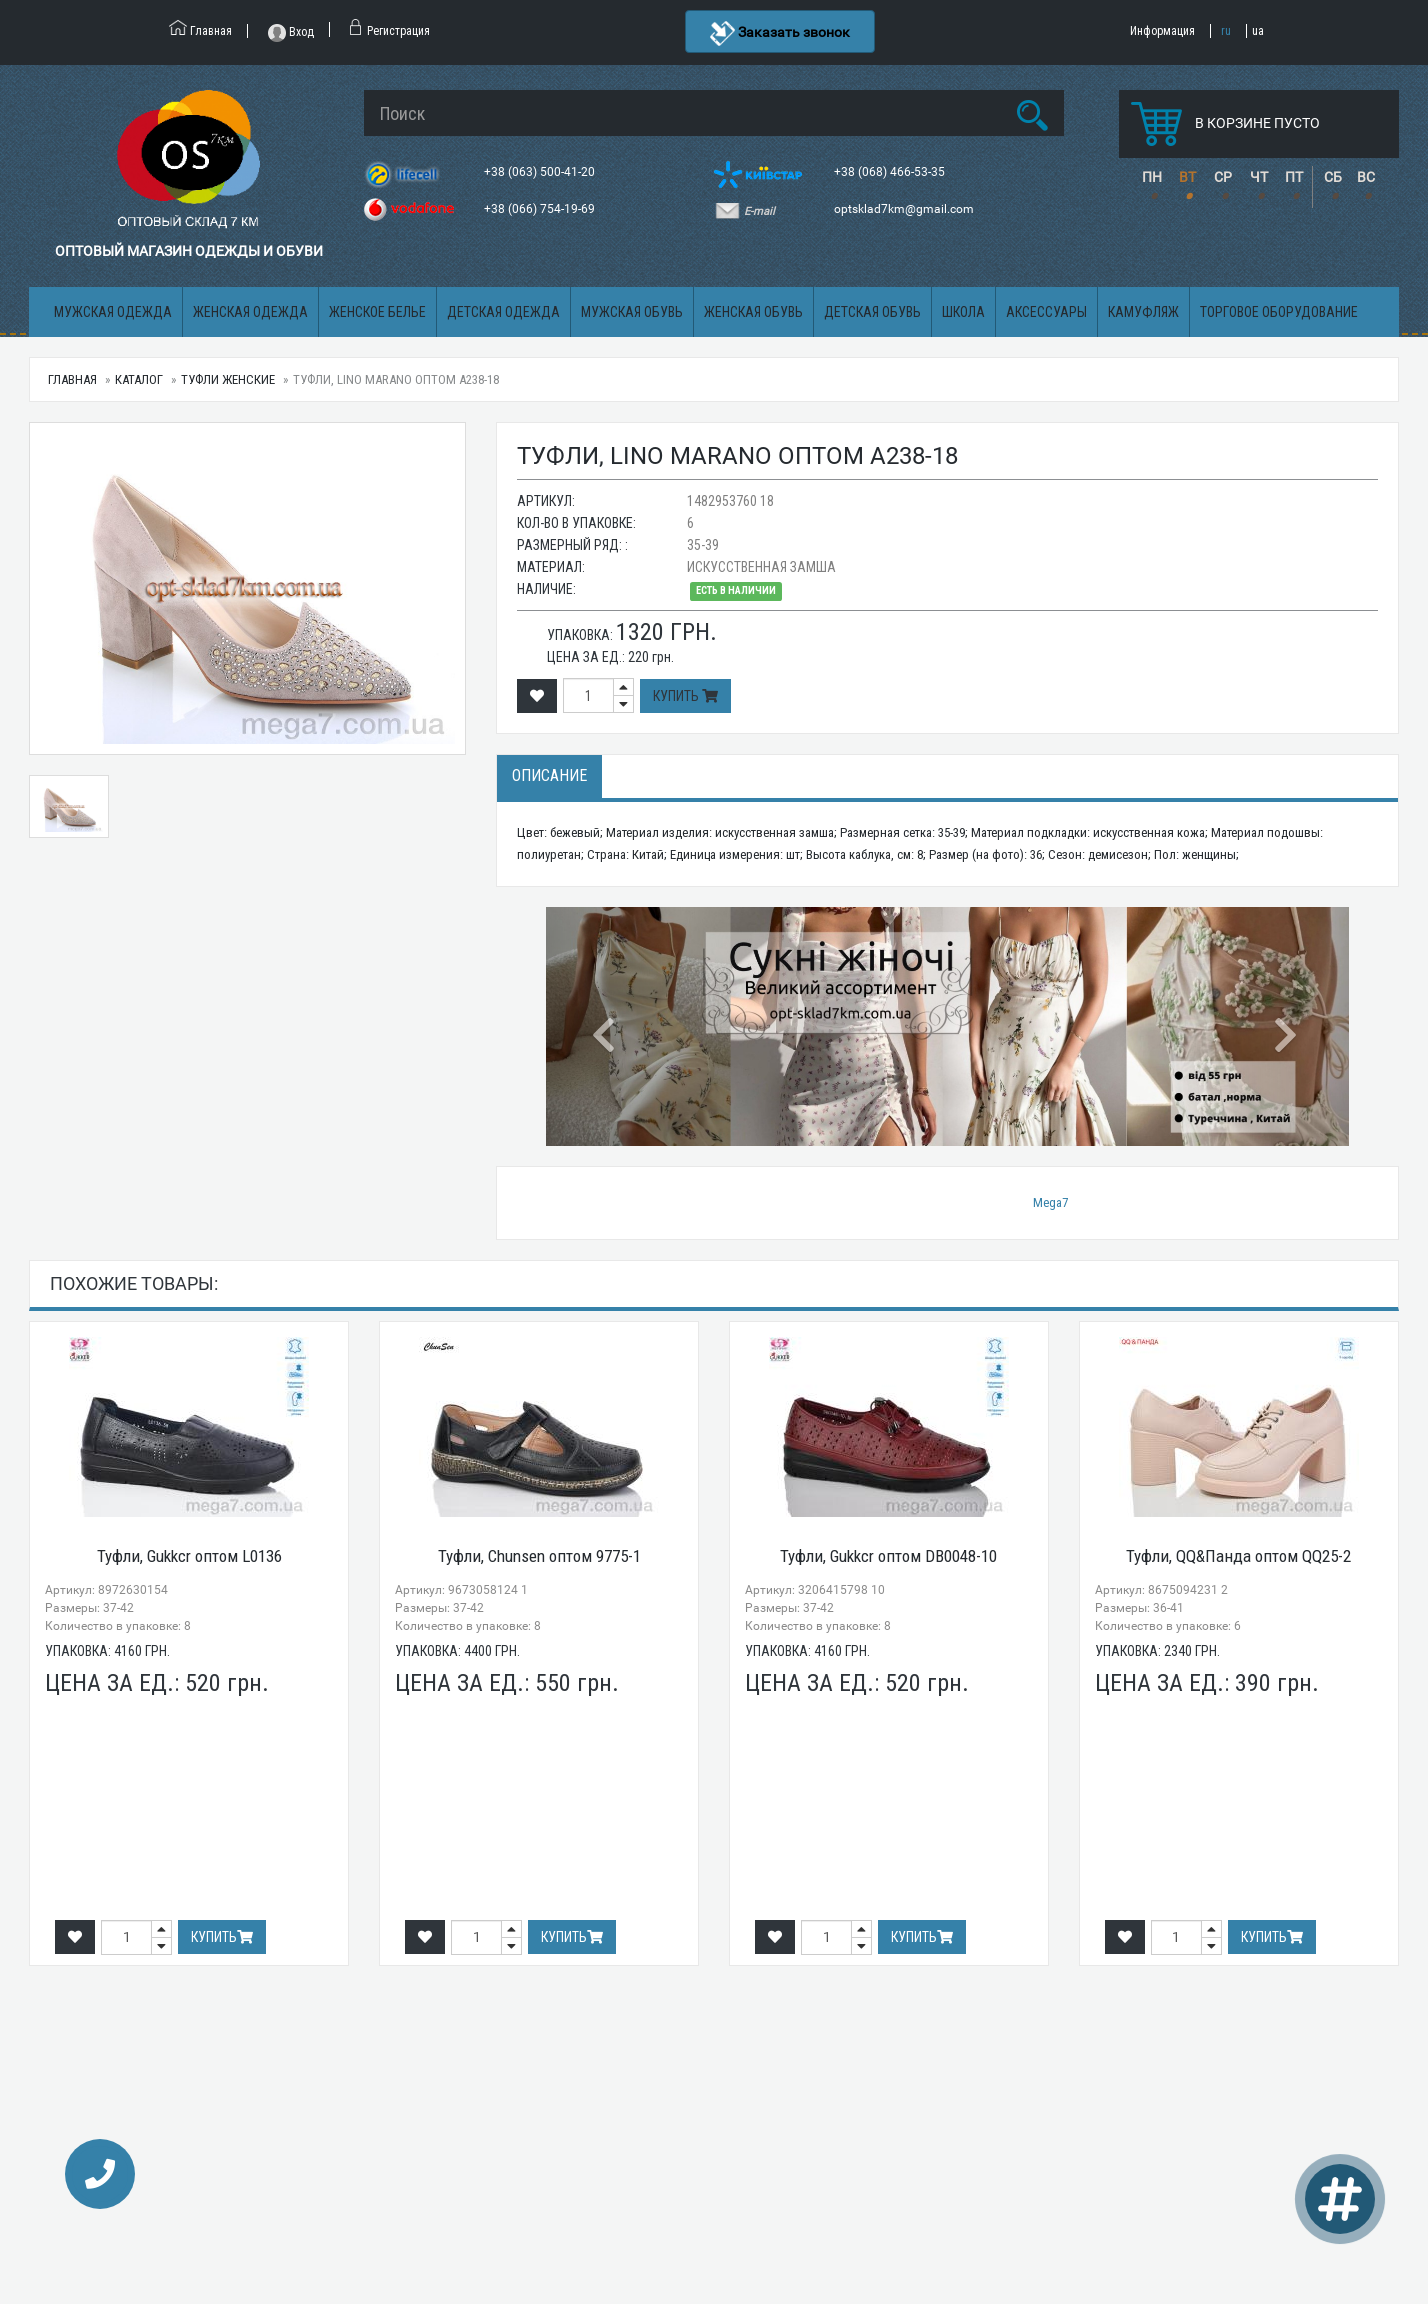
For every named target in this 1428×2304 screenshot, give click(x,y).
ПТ (1294, 177)
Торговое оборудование (1279, 312)
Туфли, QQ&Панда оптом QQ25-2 (1238, 1556)
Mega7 (1050, 1202)
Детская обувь (872, 312)
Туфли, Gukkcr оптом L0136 (189, 1556)
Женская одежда (250, 312)
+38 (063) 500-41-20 (541, 172)
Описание (549, 775)
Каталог (139, 379)
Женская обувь (753, 312)
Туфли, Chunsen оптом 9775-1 (539, 1556)
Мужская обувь (632, 312)
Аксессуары (1046, 312)
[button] (606, 1026)
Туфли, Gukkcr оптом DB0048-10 (888, 1556)
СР (1223, 177)
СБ (1333, 177)
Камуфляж (1143, 312)
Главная (72, 379)
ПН (1152, 177)
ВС (1366, 177)
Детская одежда (503, 312)
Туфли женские (228, 379)
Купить (685, 696)
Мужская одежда (113, 312)
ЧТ (1259, 177)
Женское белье (377, 312)
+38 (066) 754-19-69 (541, 209)
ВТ (1187, 177)
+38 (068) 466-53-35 (891, 172)
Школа (963, 312)
